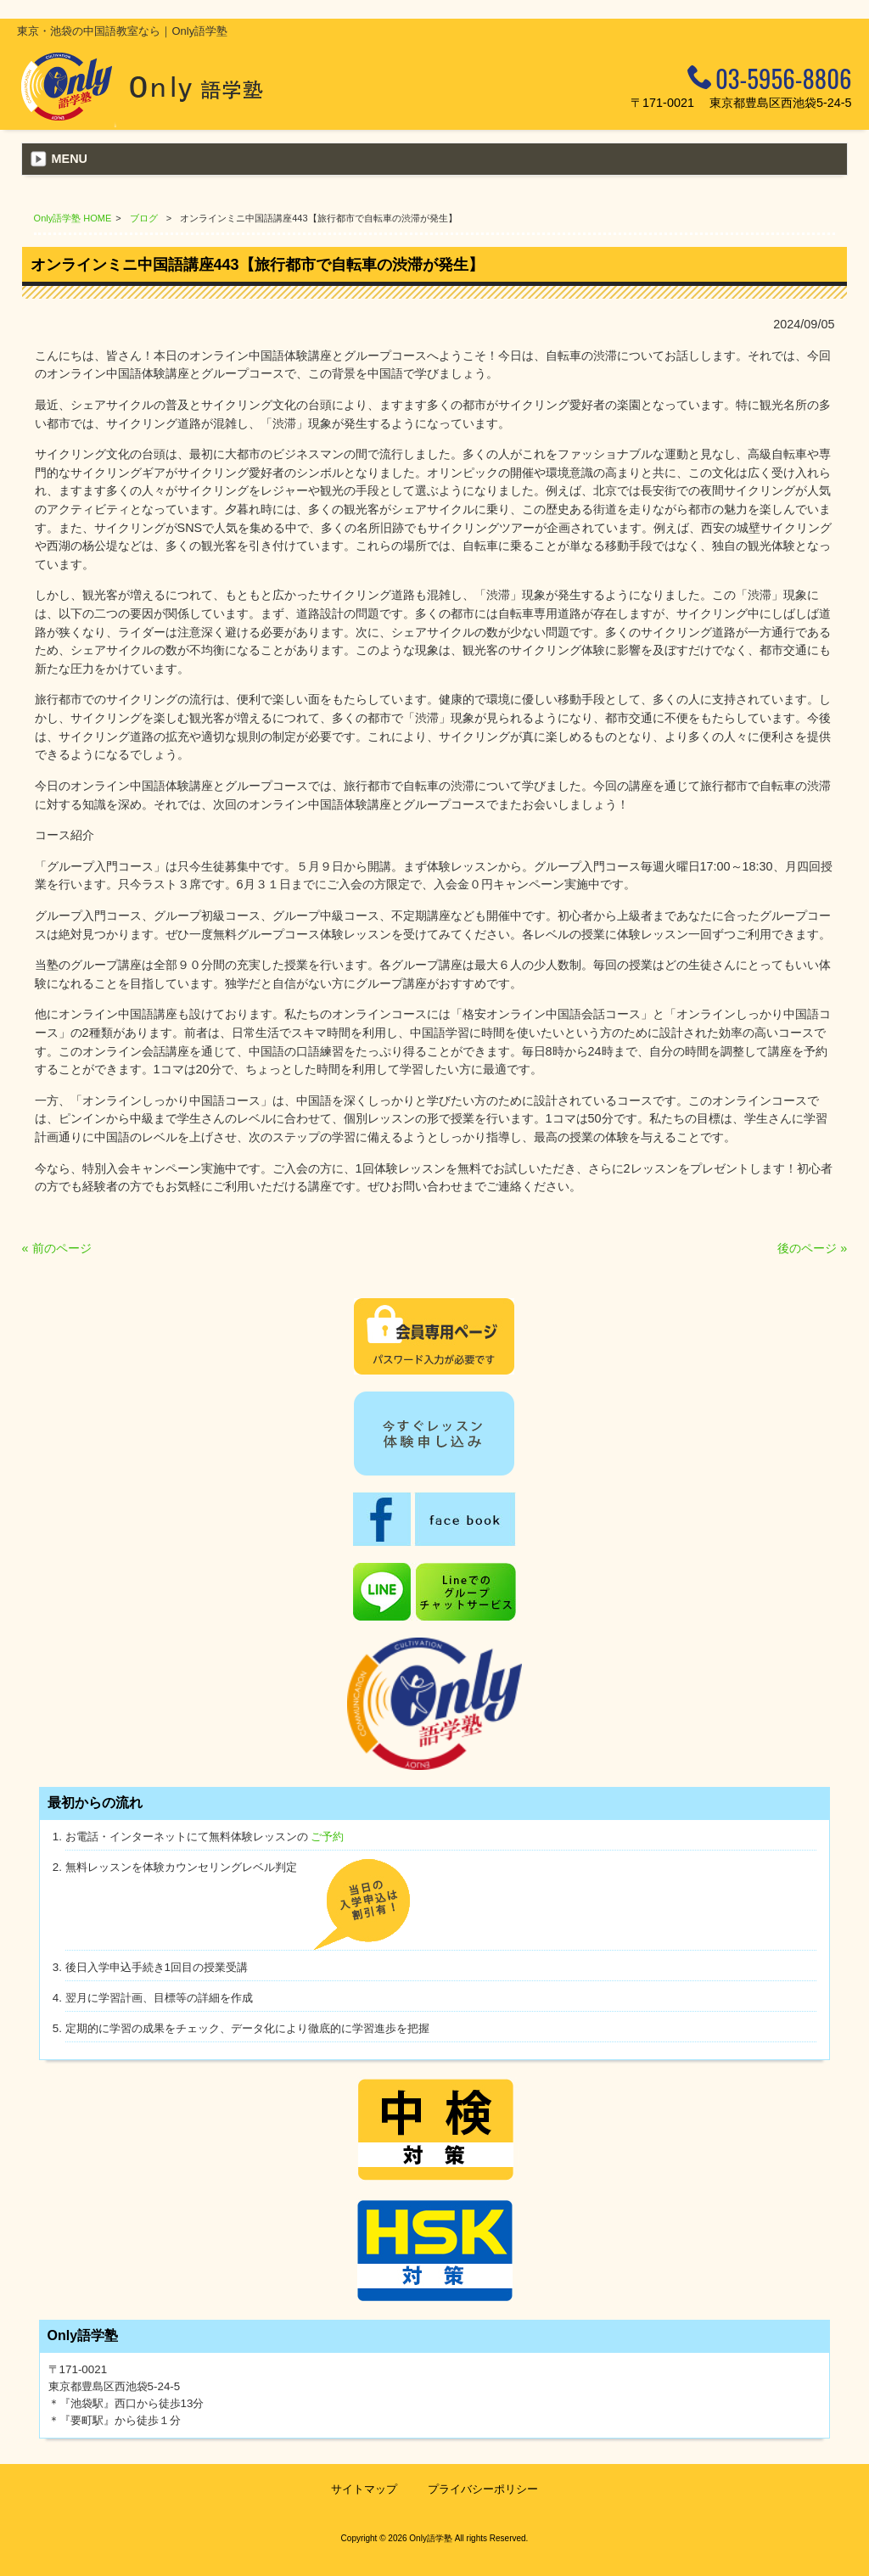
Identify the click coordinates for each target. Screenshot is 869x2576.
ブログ (144, 218)
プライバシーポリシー (483, 2489)
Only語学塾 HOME (73, 218)
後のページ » (812, 1248)
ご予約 (327, 1836)
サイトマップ (364, 2489)
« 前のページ (57, 1248)
